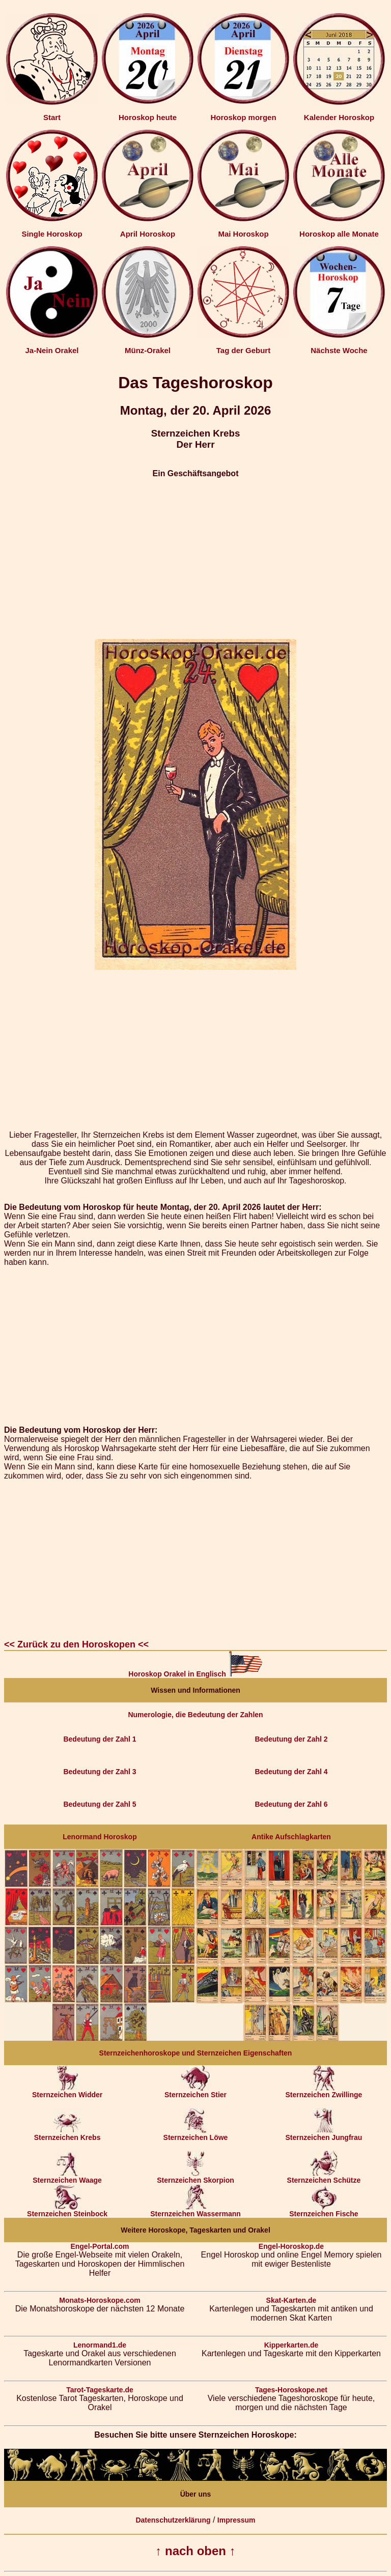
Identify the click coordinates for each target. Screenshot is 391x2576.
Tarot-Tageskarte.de (99, 2390)
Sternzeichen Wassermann (195, 2210)
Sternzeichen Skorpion (195, 2176)
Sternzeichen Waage (67, 2176)
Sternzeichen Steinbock (67, 2210)
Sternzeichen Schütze (324, 2176)
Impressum (236, 2520)
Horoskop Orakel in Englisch (195, 1674)
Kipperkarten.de (291, 2345)
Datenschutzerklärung (172, 2520)
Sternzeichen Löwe (195, 2134)
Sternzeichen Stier (195, 2091)
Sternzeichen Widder (67, 2091)
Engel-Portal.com (99, 2246)
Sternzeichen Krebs (67, 2134)
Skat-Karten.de (291, 2300)
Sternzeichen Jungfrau (323, 2134)
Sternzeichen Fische (323, 2210)
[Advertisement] (195, 558)
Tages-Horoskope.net (291, 2390)
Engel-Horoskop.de (291, 2246)
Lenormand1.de (99, 2345)
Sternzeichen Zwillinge (323, 2091)
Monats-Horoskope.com (99, 2300)
